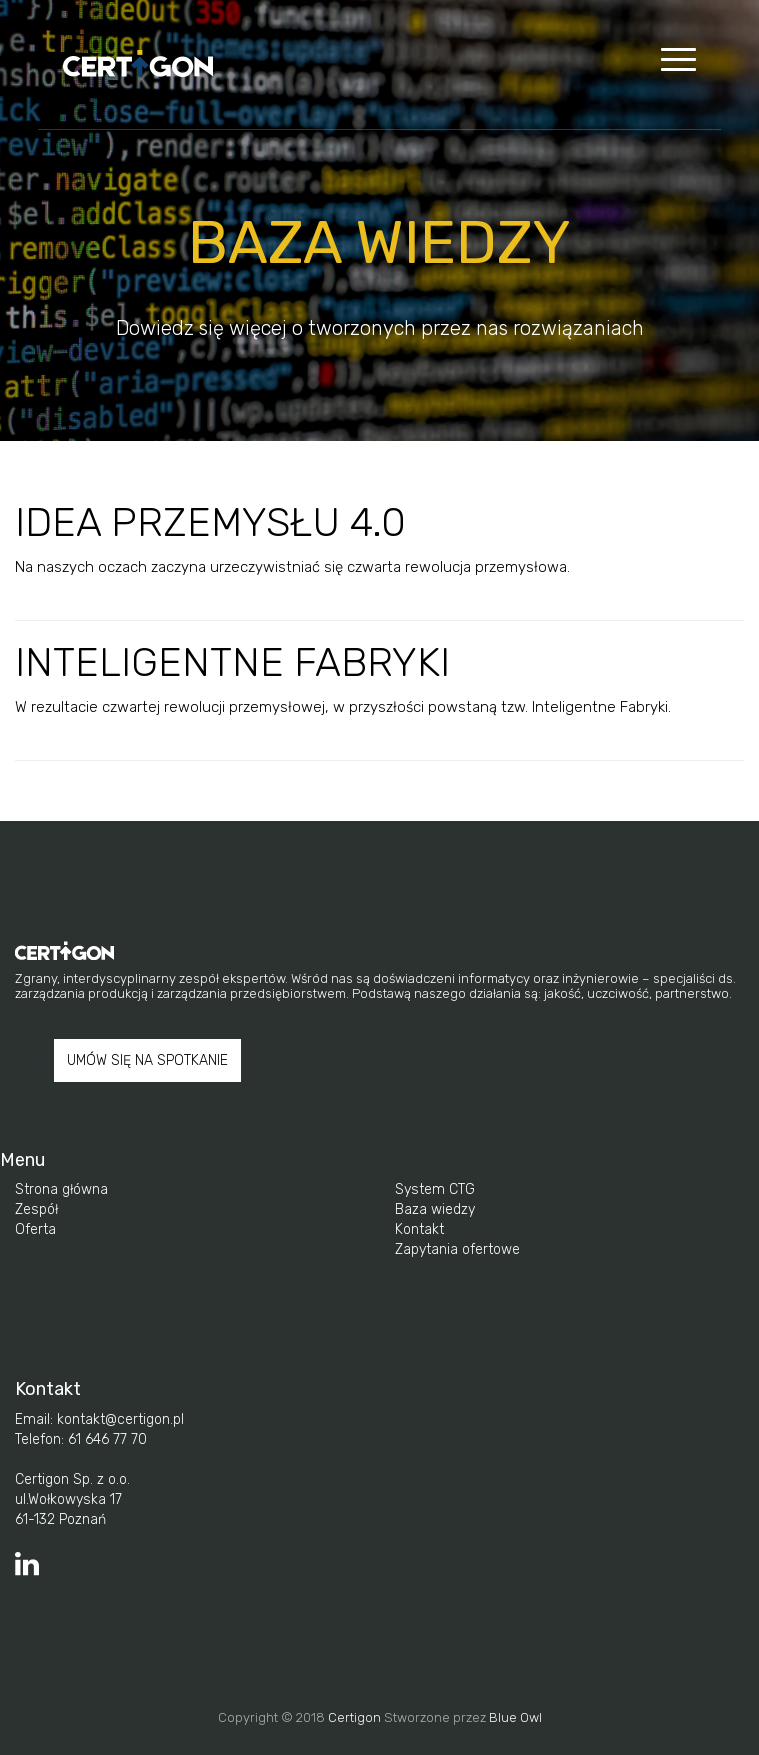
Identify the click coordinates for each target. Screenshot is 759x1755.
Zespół (36, 1209)
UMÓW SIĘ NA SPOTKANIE (147, 1060)
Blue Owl (515, 1717)
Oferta (35, 1229)
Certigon (354, 1717)
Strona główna (61, 1189)
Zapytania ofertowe (457, 1249)
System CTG (435, 1189)
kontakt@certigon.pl (118, 1419)
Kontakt (419, 1229)
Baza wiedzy (435, 1209)
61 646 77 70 (105, 1439)
